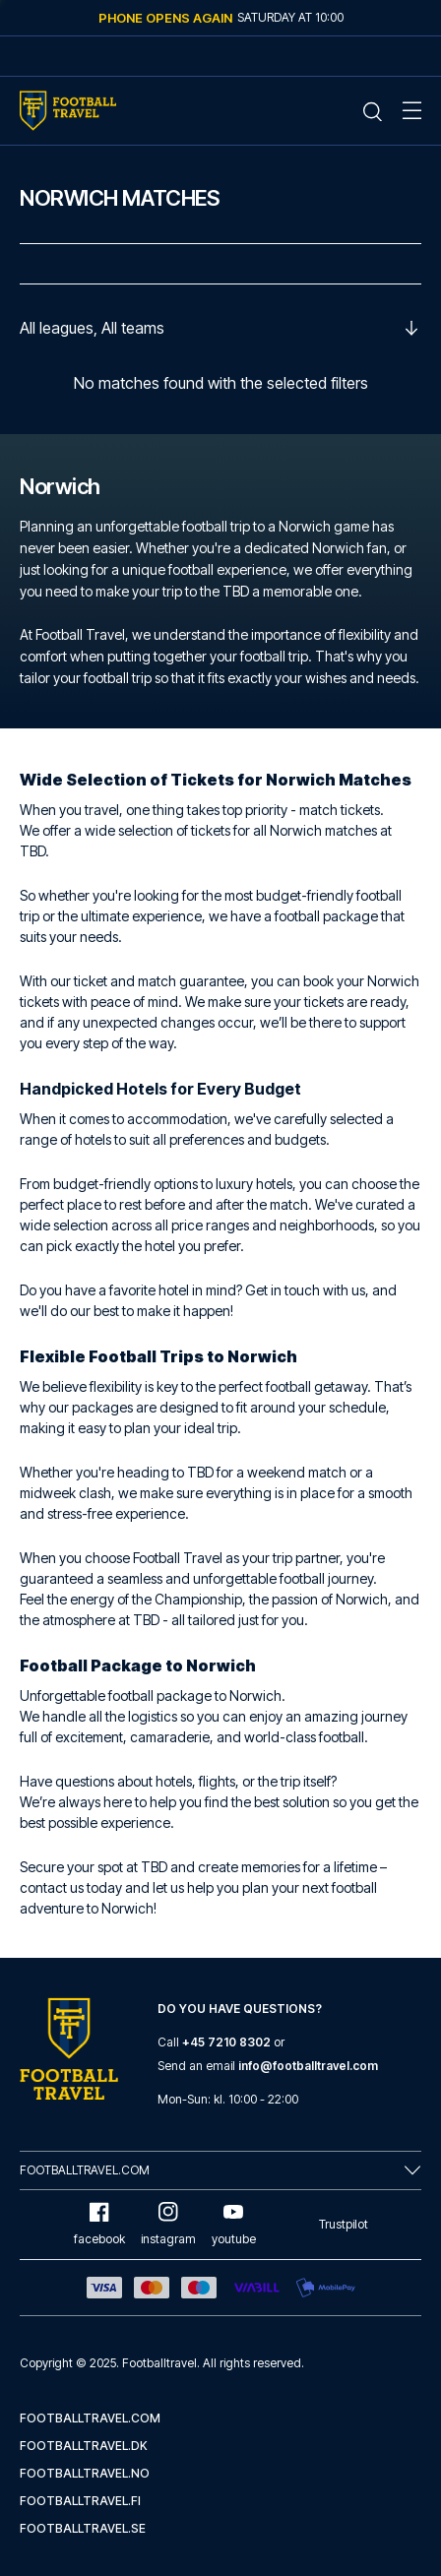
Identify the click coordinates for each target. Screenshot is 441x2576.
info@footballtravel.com (308, 2065)
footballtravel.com (90, 2418)
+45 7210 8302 (226, 2042)
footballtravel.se (83, 2528)
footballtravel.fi (80, 2500)
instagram (168, 2224)
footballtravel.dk (84, 2445)
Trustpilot (343, 2224)
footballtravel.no (85, 2473)
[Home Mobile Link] (68, 111)
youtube (234, 2224)
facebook (99, 2224)
